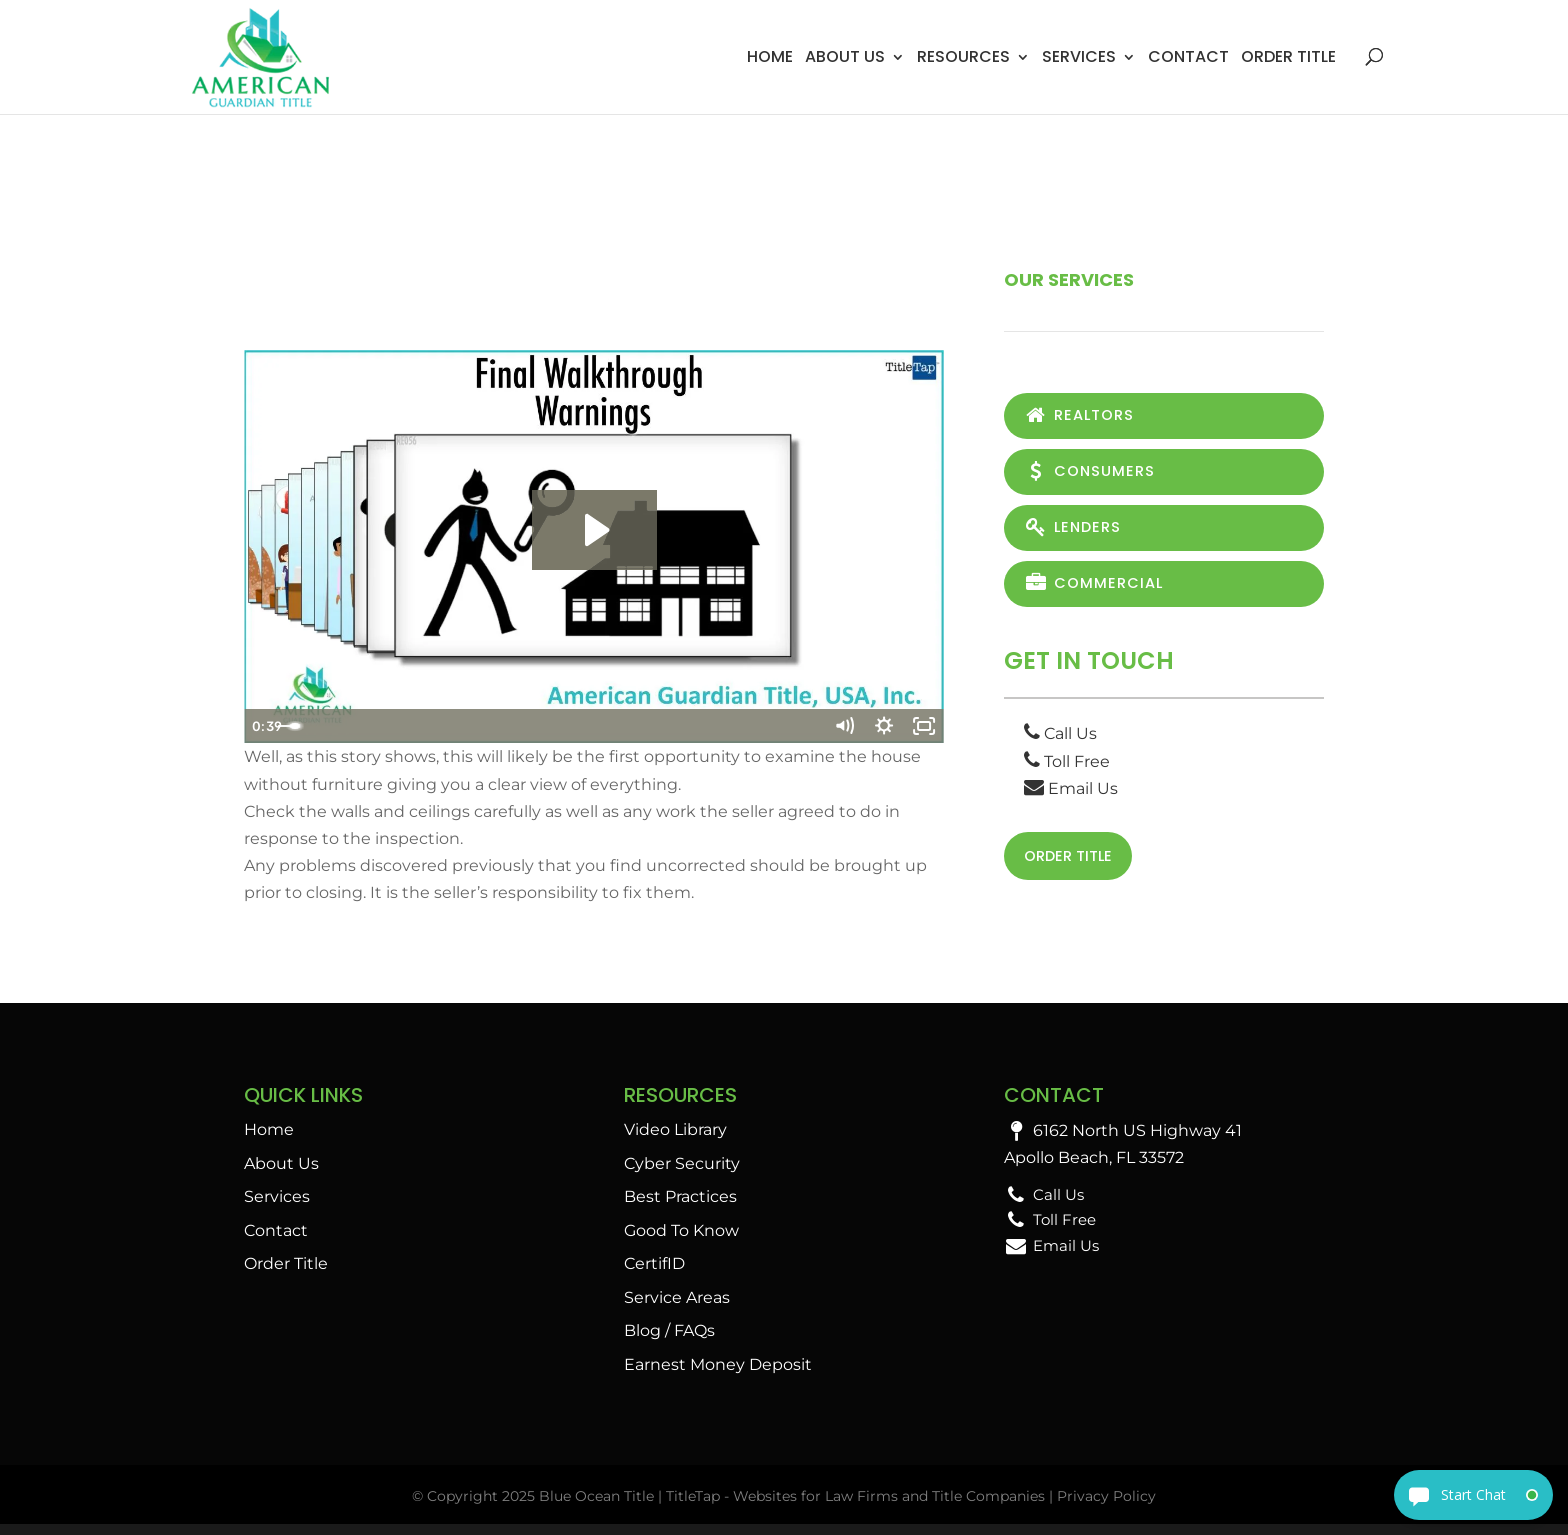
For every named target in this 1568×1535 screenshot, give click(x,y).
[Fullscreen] (924, 726)
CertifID (654, 1274)
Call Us (1060, 742)
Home (770, 57)
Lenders (1075, 532)
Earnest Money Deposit (718, 1374)
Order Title (1288, 57)
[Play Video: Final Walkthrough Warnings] (594, 530)
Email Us (1071, 796)
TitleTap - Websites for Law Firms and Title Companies (855, 1507)
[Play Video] (264, 726)
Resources (963, 57)
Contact (1188, 57)
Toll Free (1067, 769)
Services (1079, 57)
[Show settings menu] (884, 726)
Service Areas (677, 1307)
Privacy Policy (1106, 1507)
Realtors (1083, 416)
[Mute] (844, 726)
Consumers (1094, 474)
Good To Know (681, 1240)
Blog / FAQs (669, 1341)
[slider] (572, 726)
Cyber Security (682, 1173)
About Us (845, 57)
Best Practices (680, 1207)
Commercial (1098, 590)
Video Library (675, 1140)
